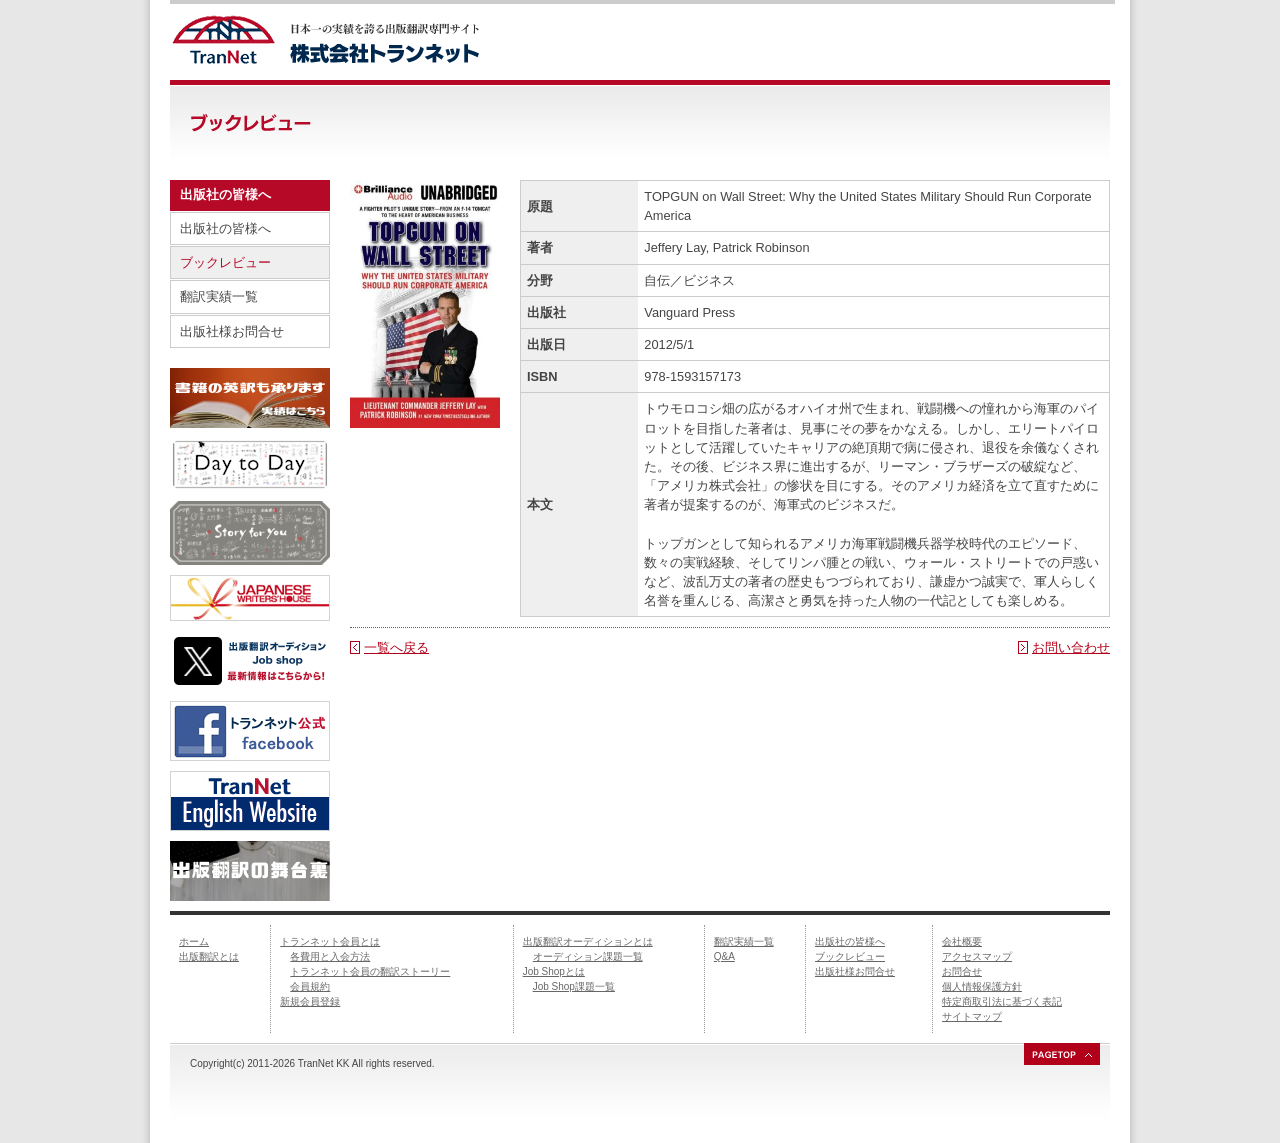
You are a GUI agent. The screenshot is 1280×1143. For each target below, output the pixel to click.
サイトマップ (972, 1016)
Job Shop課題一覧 (574, 986)
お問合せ (962, 971)
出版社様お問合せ (232, 331)
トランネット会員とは (330, 941)
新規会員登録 (310, 1001)
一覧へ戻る (396, 647)
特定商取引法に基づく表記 (1002, 1001)
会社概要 (962, 941)
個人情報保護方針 (982, 986)
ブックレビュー (225, 262)
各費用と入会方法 (330, 956)
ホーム (194, 941)
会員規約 (310, 986)
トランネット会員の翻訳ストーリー (370, 971)
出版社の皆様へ (225, 228)
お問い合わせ (1071, 647)
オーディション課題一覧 (588, 956)
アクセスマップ (977, 956)
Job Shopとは (554, 971)
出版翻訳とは (209, 956)
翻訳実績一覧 (219, 296)
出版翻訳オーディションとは (588, 941)
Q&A (724, 956)
